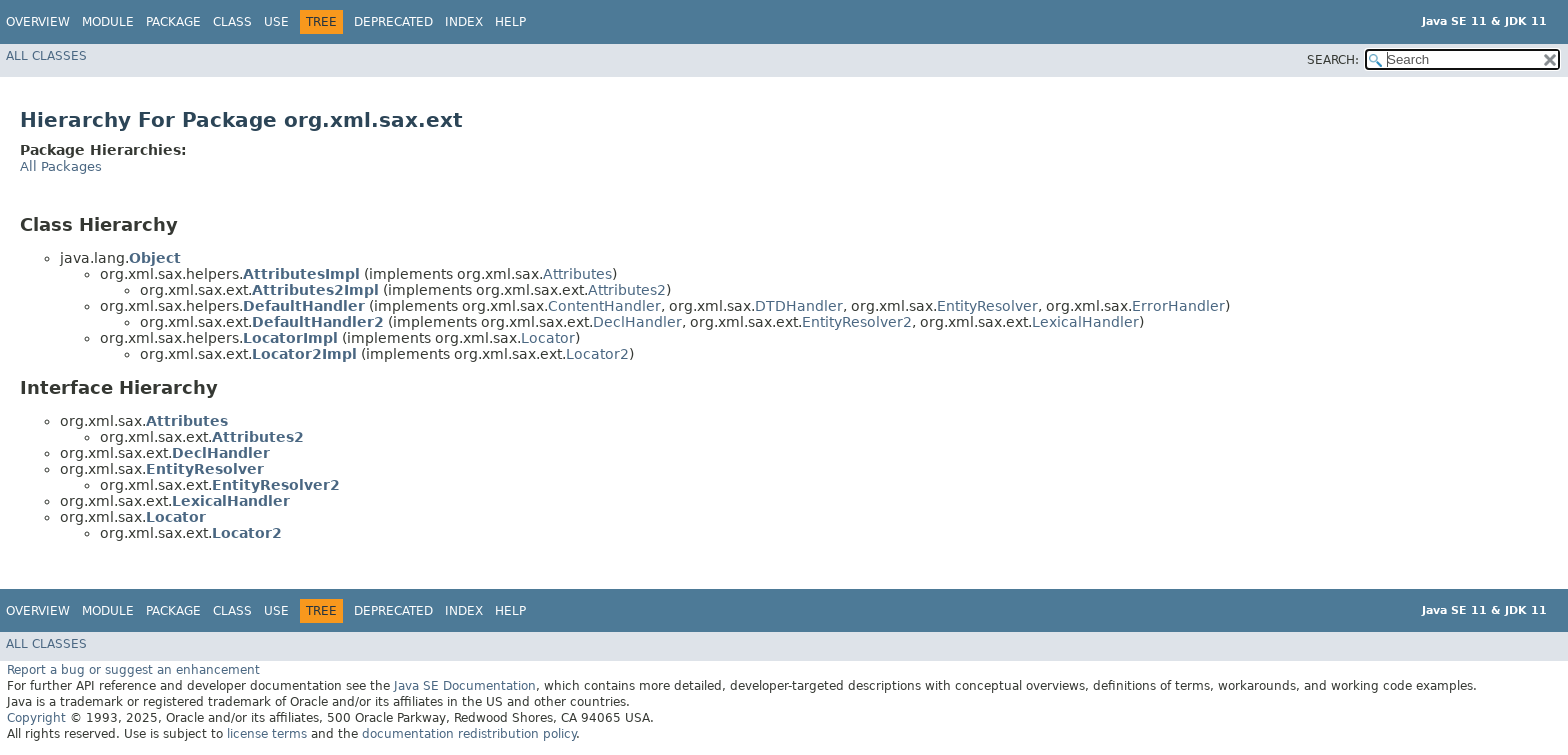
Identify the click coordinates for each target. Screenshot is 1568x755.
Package (173, 22)
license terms (267, 734)
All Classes (46, 56)
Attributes (577, 274)
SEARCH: (1333, 60)
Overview (38, 22)
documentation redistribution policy (469, 734)
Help (510, 22)
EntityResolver (987, 306)
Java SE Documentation (465, 686)
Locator (548, 338)
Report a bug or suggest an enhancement (133, 670)
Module (108, 22)
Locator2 (597, 354)
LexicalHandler (1085, 322)
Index (464, 22)
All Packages (61, 166)
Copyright (36, 718)
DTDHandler (799, 306)
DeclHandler (637, 322)
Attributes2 (627, 290)
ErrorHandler (1178, 306)
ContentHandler (604, 306)
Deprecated (393, 22)
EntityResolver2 (857, 322)
